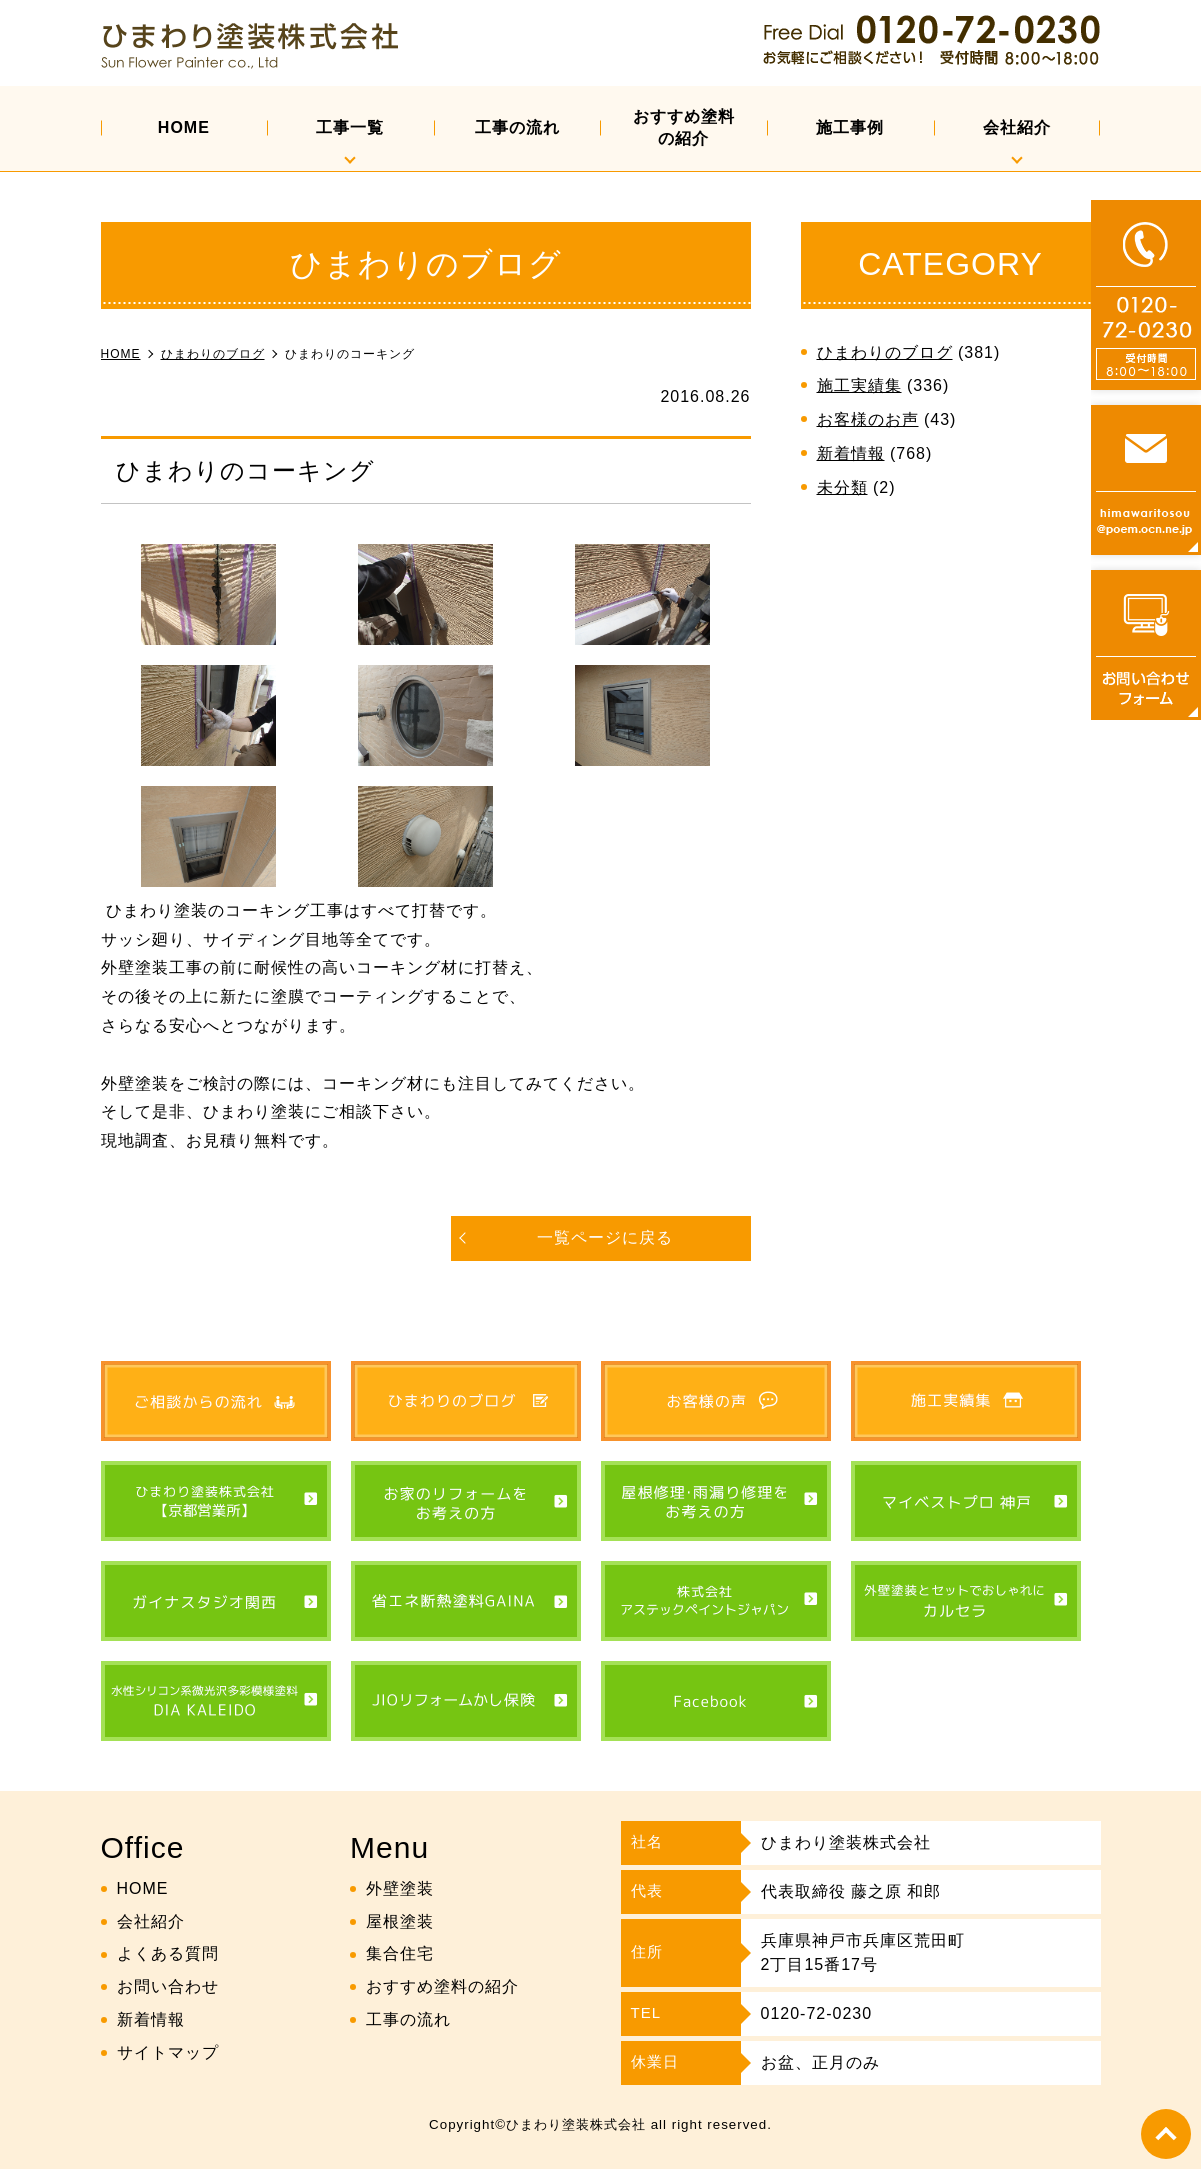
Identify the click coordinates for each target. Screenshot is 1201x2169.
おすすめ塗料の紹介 (684, 127)
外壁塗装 (400, 1888)
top (1166, 2134)
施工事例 (850, 127)
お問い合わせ (168, 1986)
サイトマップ (168, 2052)
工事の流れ (517, 127)
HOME (184, 127)
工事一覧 (350, 127)
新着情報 (851, 453)
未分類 (842, 487)
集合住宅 (400, 1953)
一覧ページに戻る (605, 1237)
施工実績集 (859, 385)
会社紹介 (1017, 127)
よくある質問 (168, 1953)
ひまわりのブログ (885, 352)
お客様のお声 (868, 419)
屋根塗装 (400, 1921)
